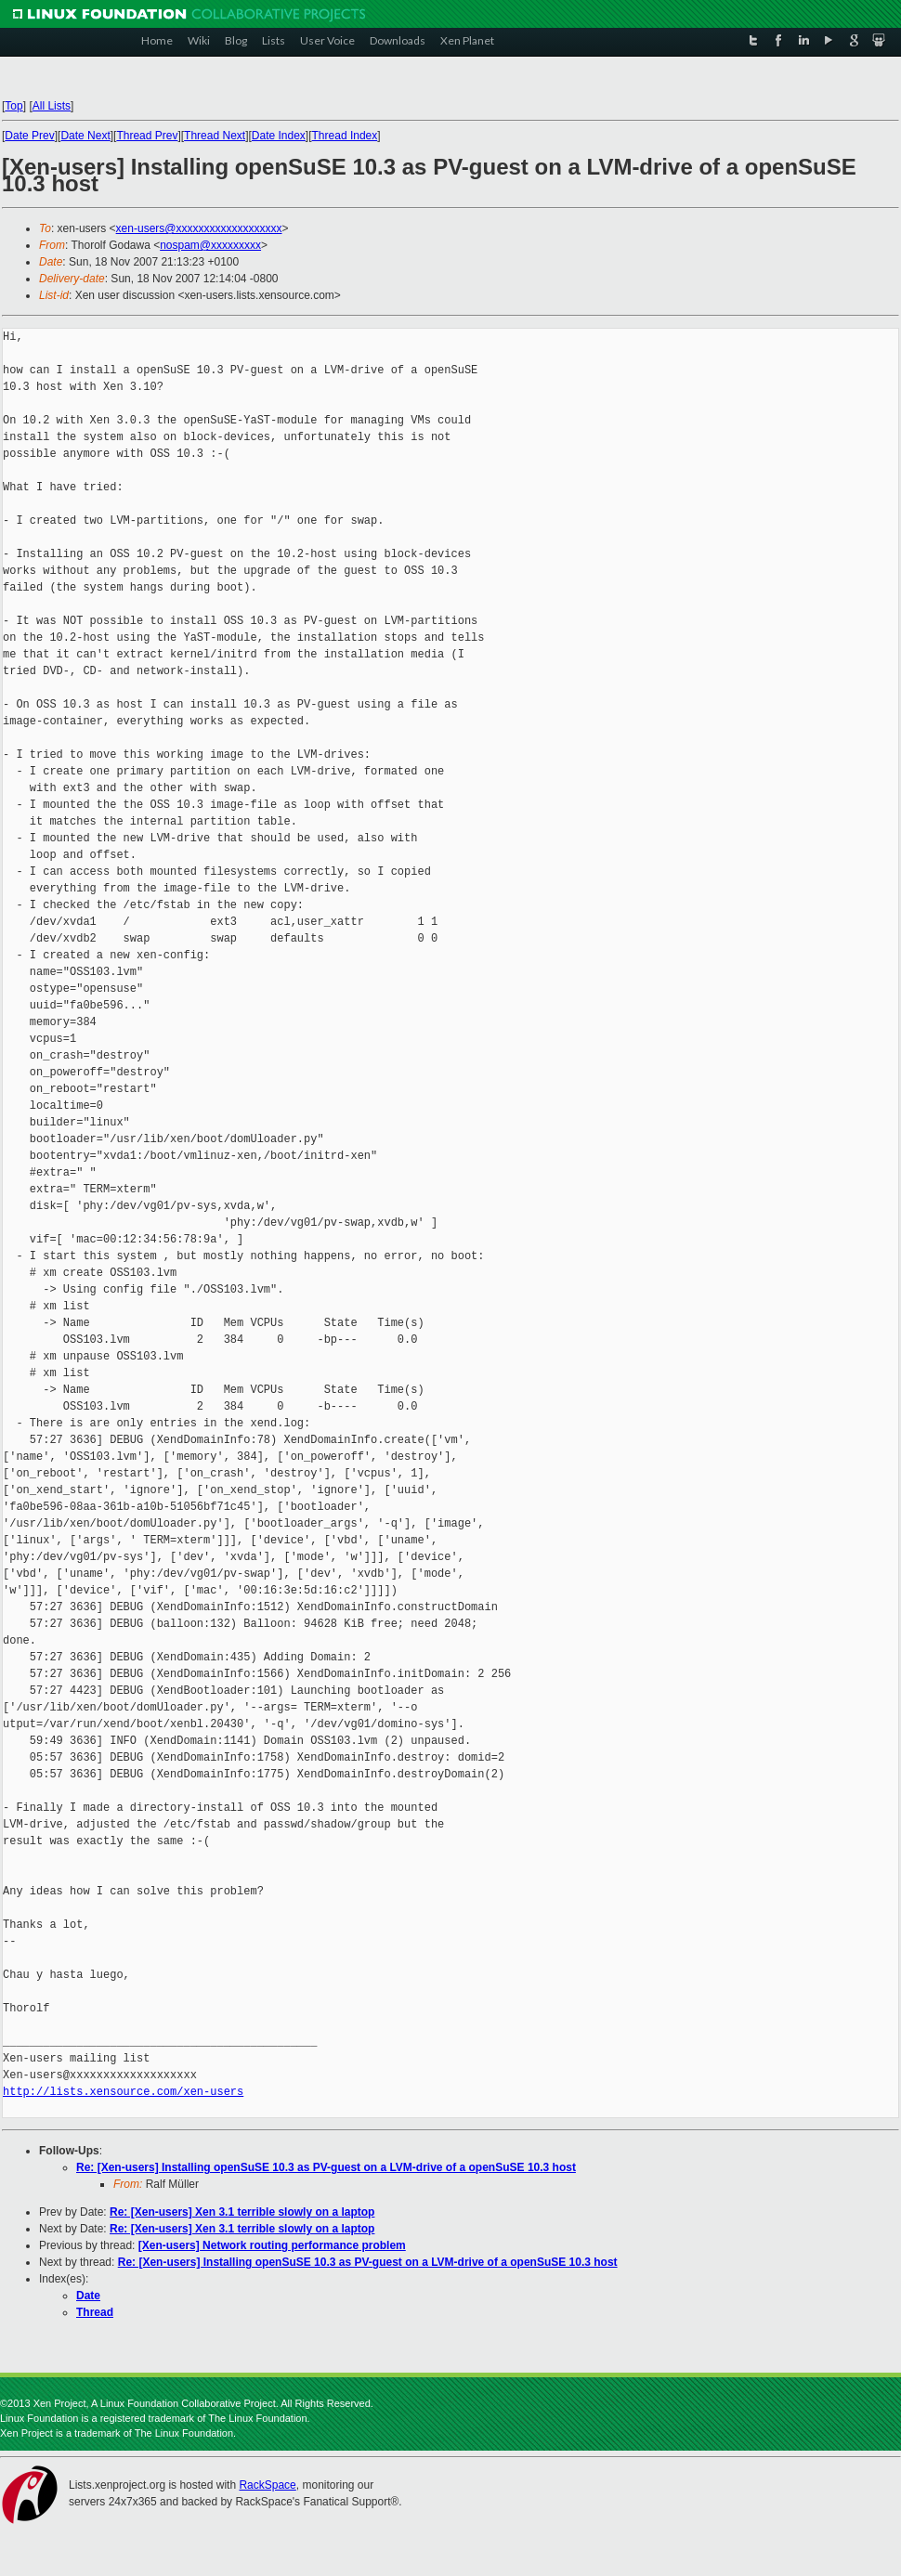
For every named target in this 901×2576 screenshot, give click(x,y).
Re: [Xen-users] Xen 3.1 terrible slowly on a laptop (242, 2211)
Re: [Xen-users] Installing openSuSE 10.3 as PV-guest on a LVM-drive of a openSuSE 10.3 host (326, 2167)
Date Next (85, 135)
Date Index (279, 135)
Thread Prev (146, 135)
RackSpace (267, 2484)
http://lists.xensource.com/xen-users (123, 2092)
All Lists (52, 105)
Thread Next (214, 135)
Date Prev (29, 135)
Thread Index (345, 135)
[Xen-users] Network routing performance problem (272, 2245)
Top (13, 105)
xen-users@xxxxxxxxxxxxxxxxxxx (199, 228)
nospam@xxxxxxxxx (210, 245)
